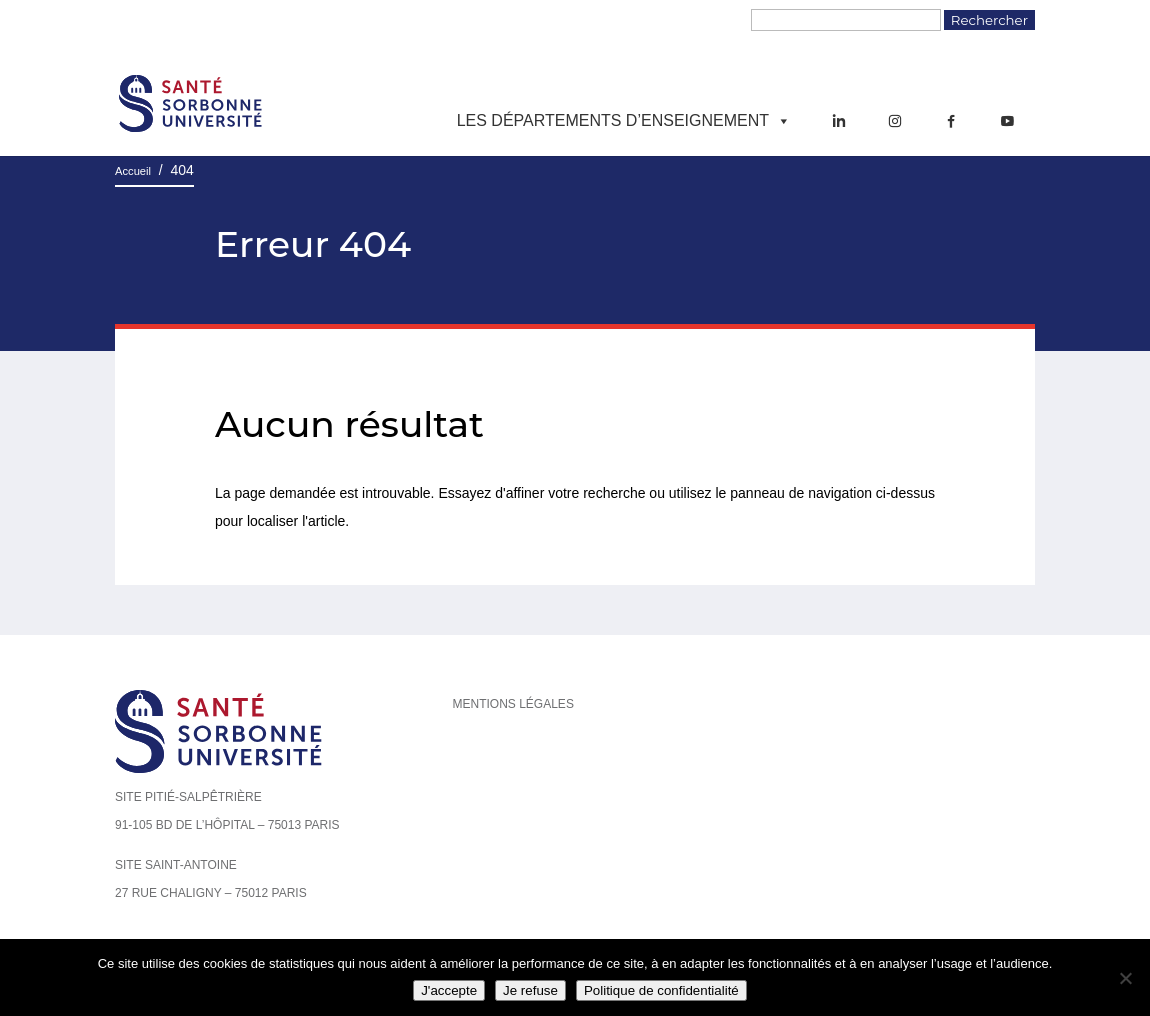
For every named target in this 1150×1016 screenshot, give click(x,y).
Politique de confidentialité (661, 990)
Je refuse (530, 990)
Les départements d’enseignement (624, 121)
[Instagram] (895, 121)
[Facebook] (951, 121)
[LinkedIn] (839, 121)
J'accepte (449, 990)
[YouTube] (1007, 121)
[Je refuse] (1125, 978)
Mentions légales (513, 704)
